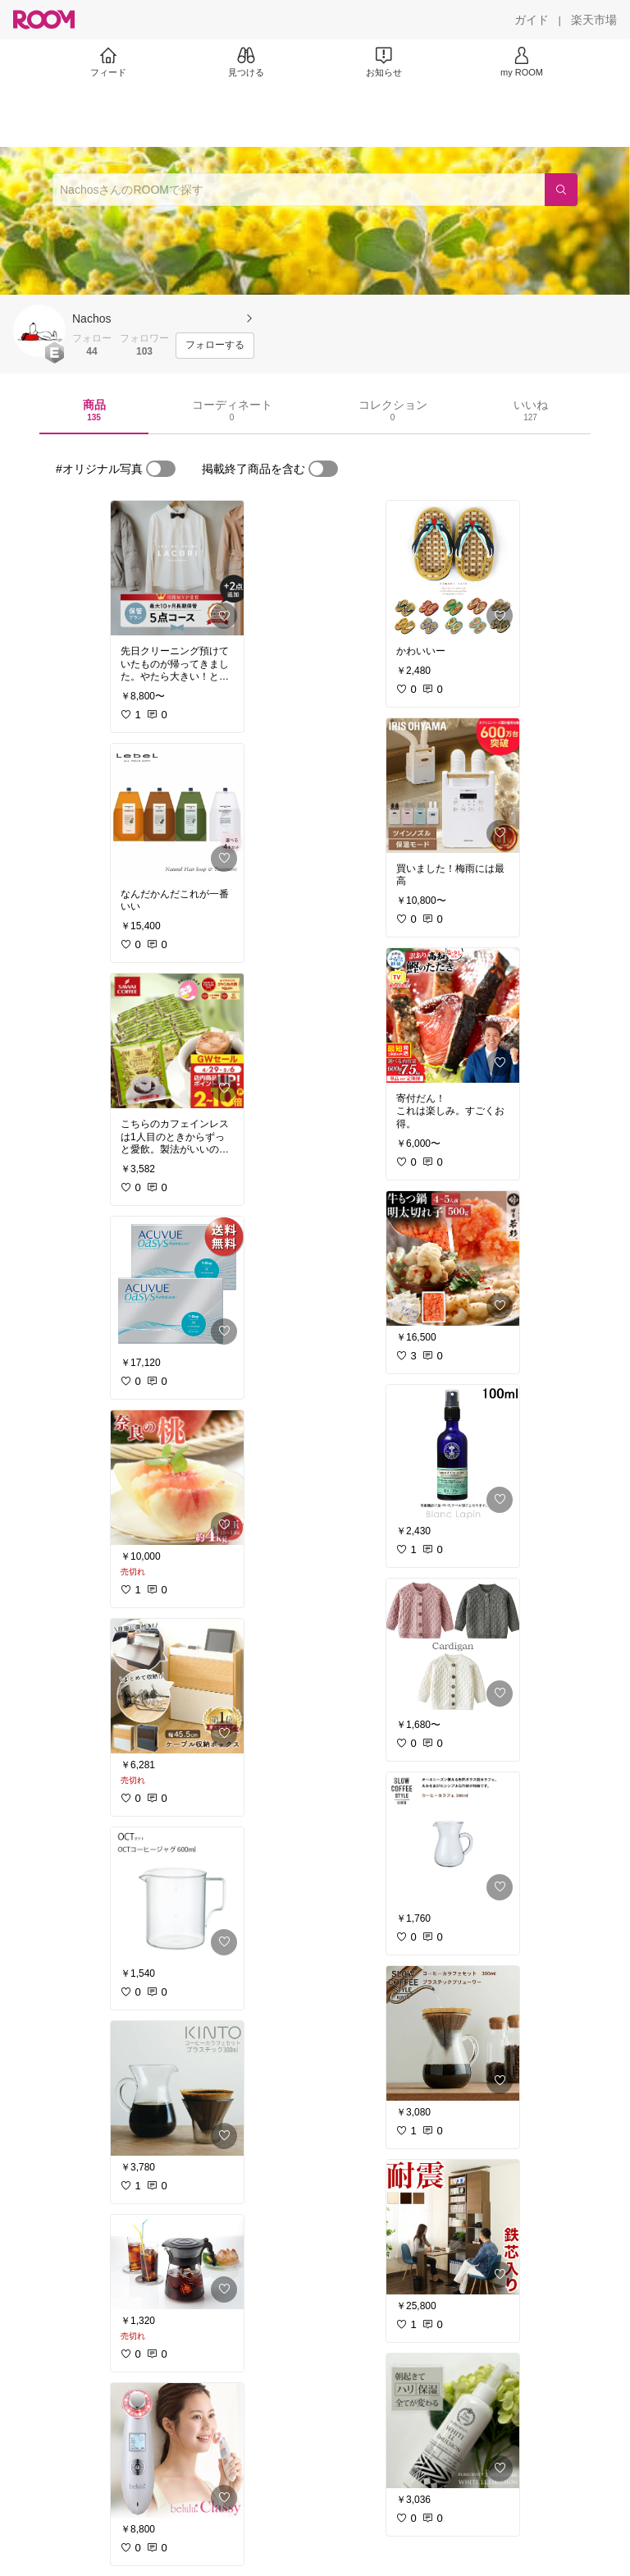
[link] (177, 568)
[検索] (561, 189)
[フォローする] (215, 345)
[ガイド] (531, 19)
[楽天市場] (594, 19)
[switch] (161, 469)
